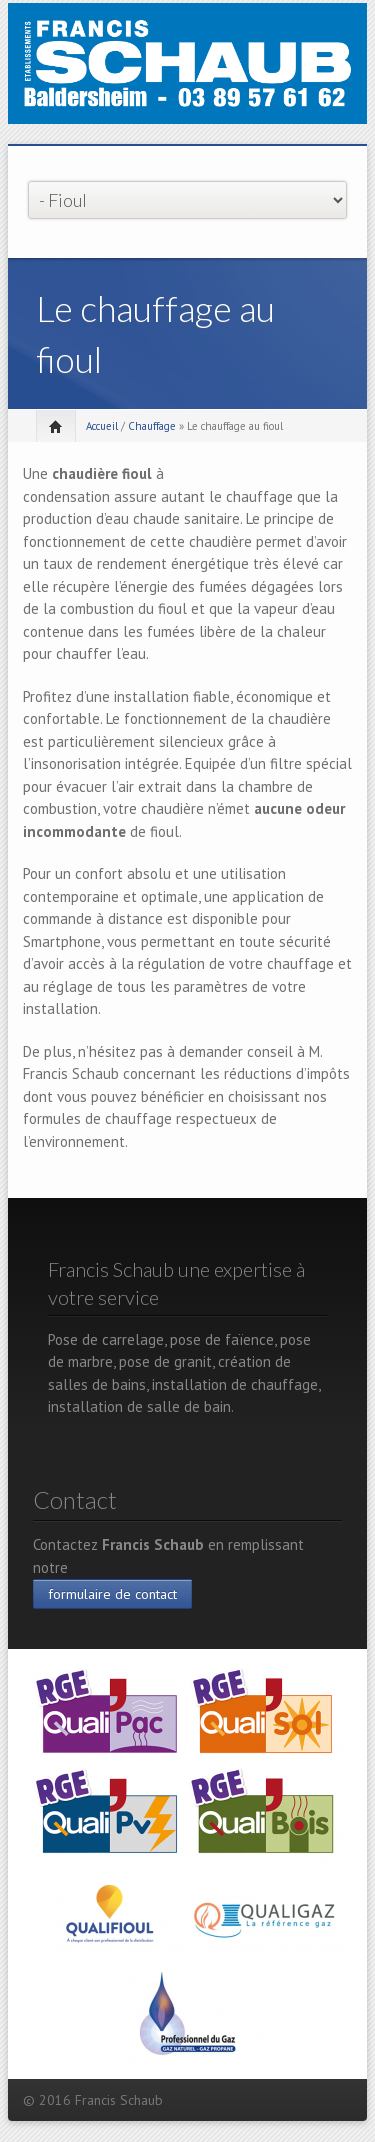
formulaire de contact (112, 1594)
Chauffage (152, 426)
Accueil (102, 426)
